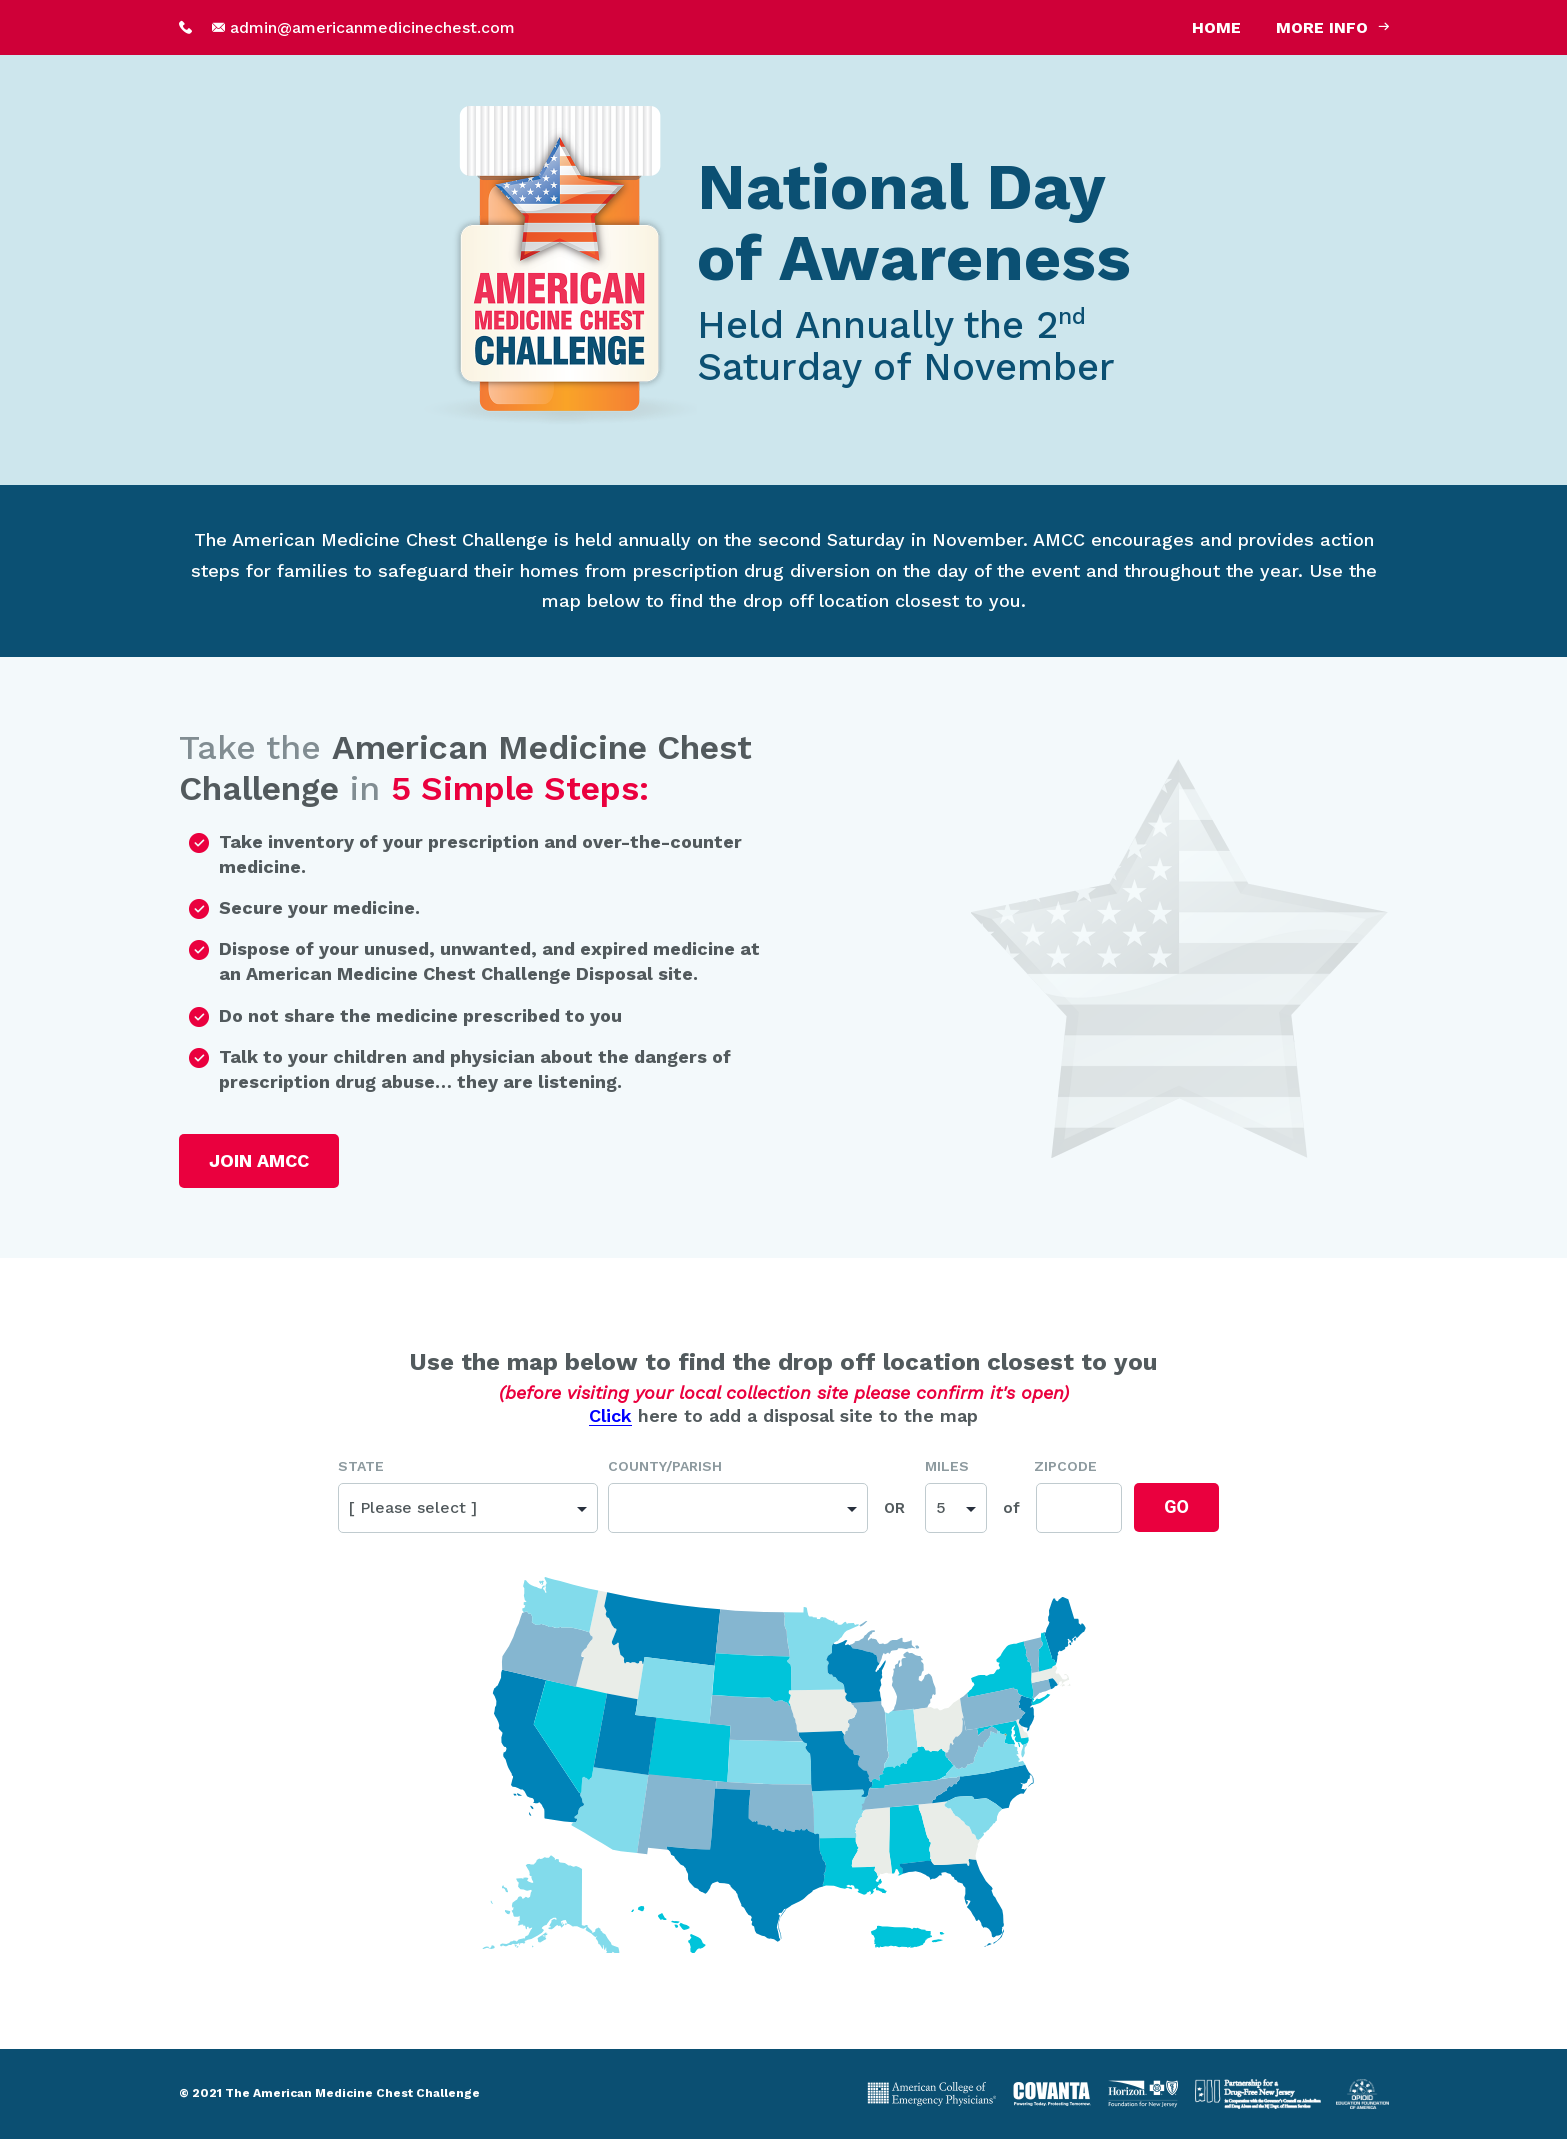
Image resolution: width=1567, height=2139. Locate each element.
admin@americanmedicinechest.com (372, 27)
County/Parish (665, 1466)
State (361, 1466)
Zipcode (1065, 1466)
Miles (947, 1466)
